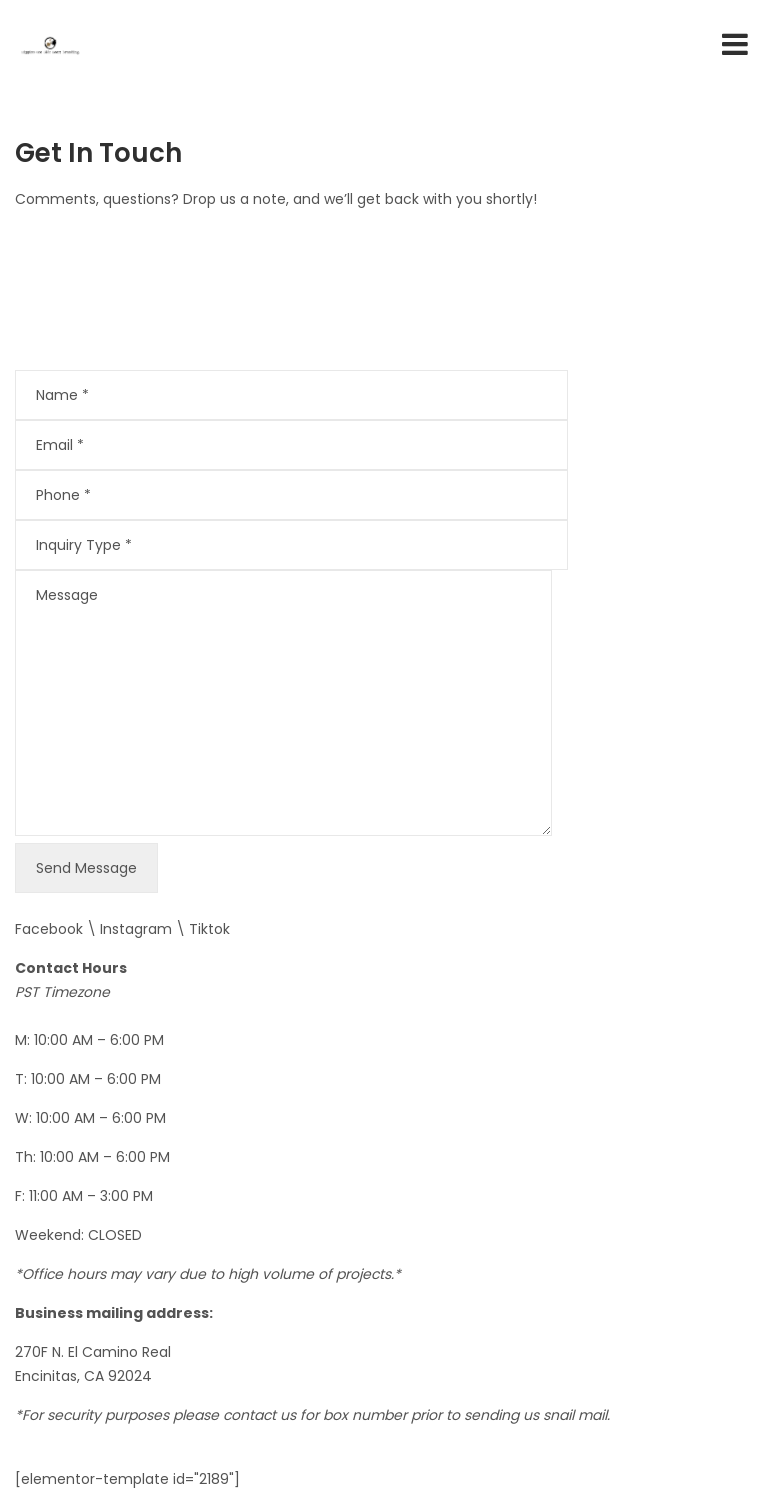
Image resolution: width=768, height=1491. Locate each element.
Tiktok (209, 929)
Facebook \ (57, 929)
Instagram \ (144, 929)
